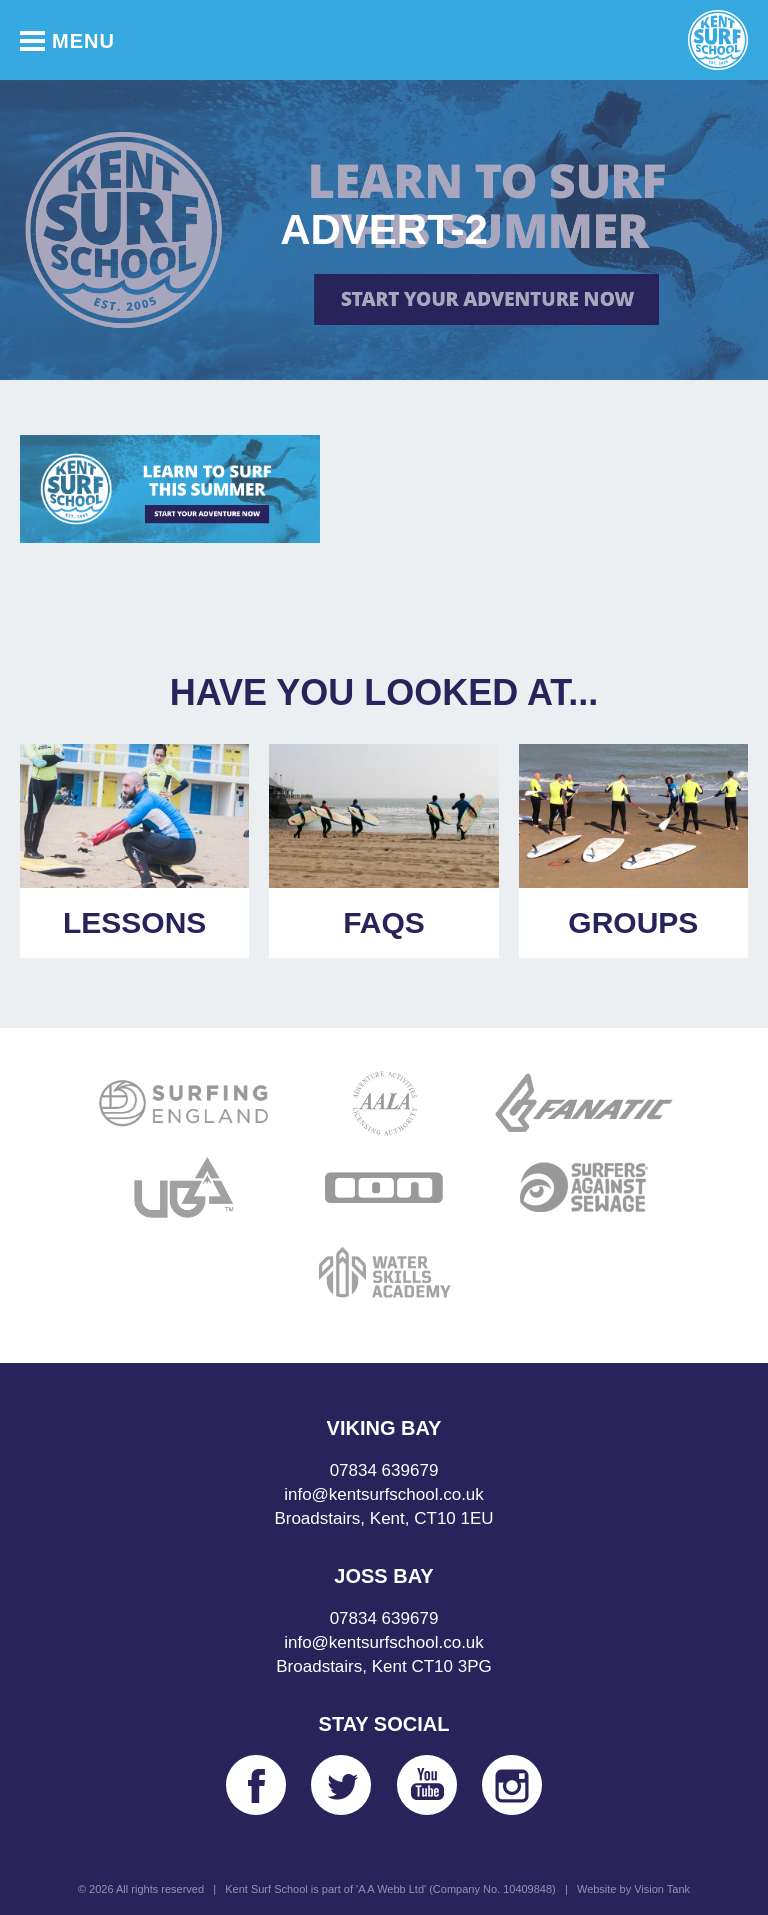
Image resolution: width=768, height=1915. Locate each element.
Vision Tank (662, 1889)
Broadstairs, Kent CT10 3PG (383, 1666)
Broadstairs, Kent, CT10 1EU (383, 1518)
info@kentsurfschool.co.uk (384, 1494)
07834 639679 (384, 1470)
